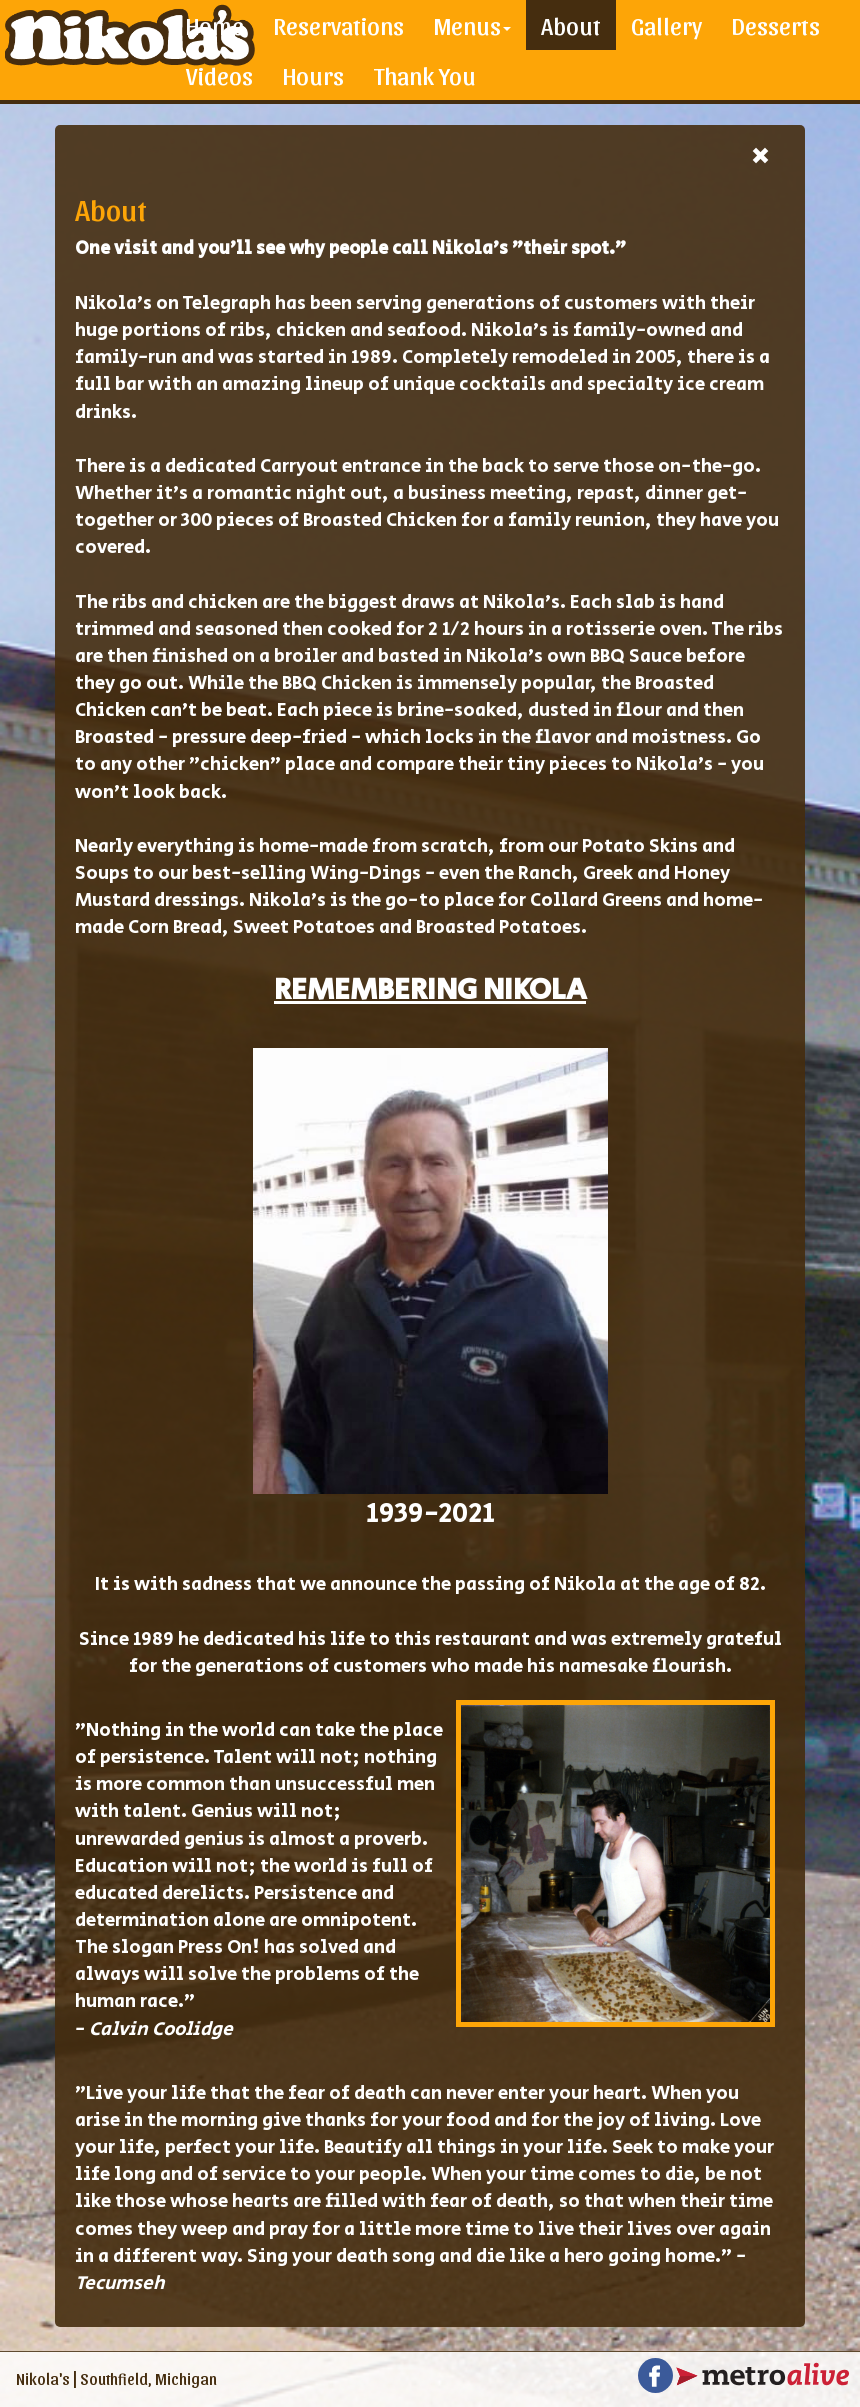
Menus (472, 25)
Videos (219, 75)
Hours (313, 75)
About (571, 25)
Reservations (339, 25)
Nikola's (43, 2378)
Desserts (776, 25)
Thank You (425, 75)
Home (215, 25)
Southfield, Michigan (148, 2378)
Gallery (666, 25)
